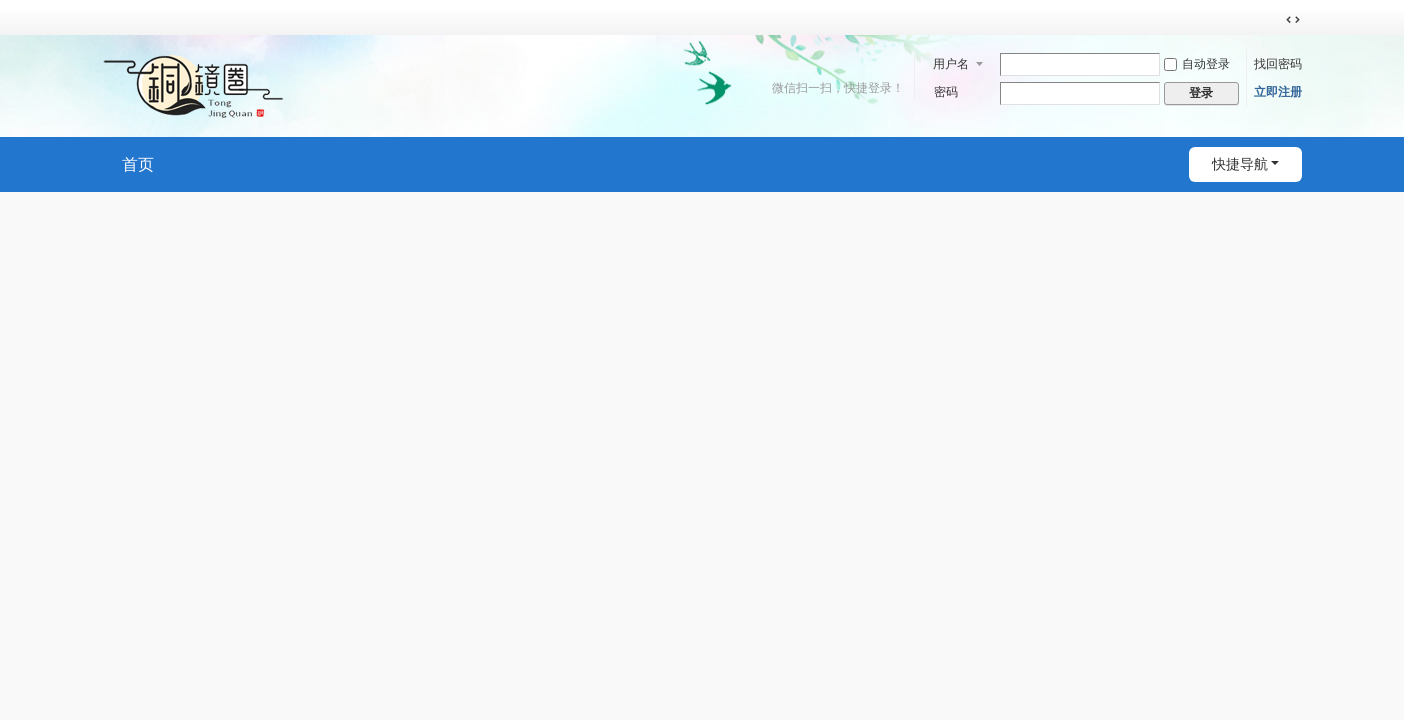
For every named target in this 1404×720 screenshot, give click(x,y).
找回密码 (1278, 64)
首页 (138, 164)
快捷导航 (1240, 164)
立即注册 (1278, 92)
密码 (946, 92)
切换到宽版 (1293, 20)
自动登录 (1197, 64)
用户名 (951, 64)
